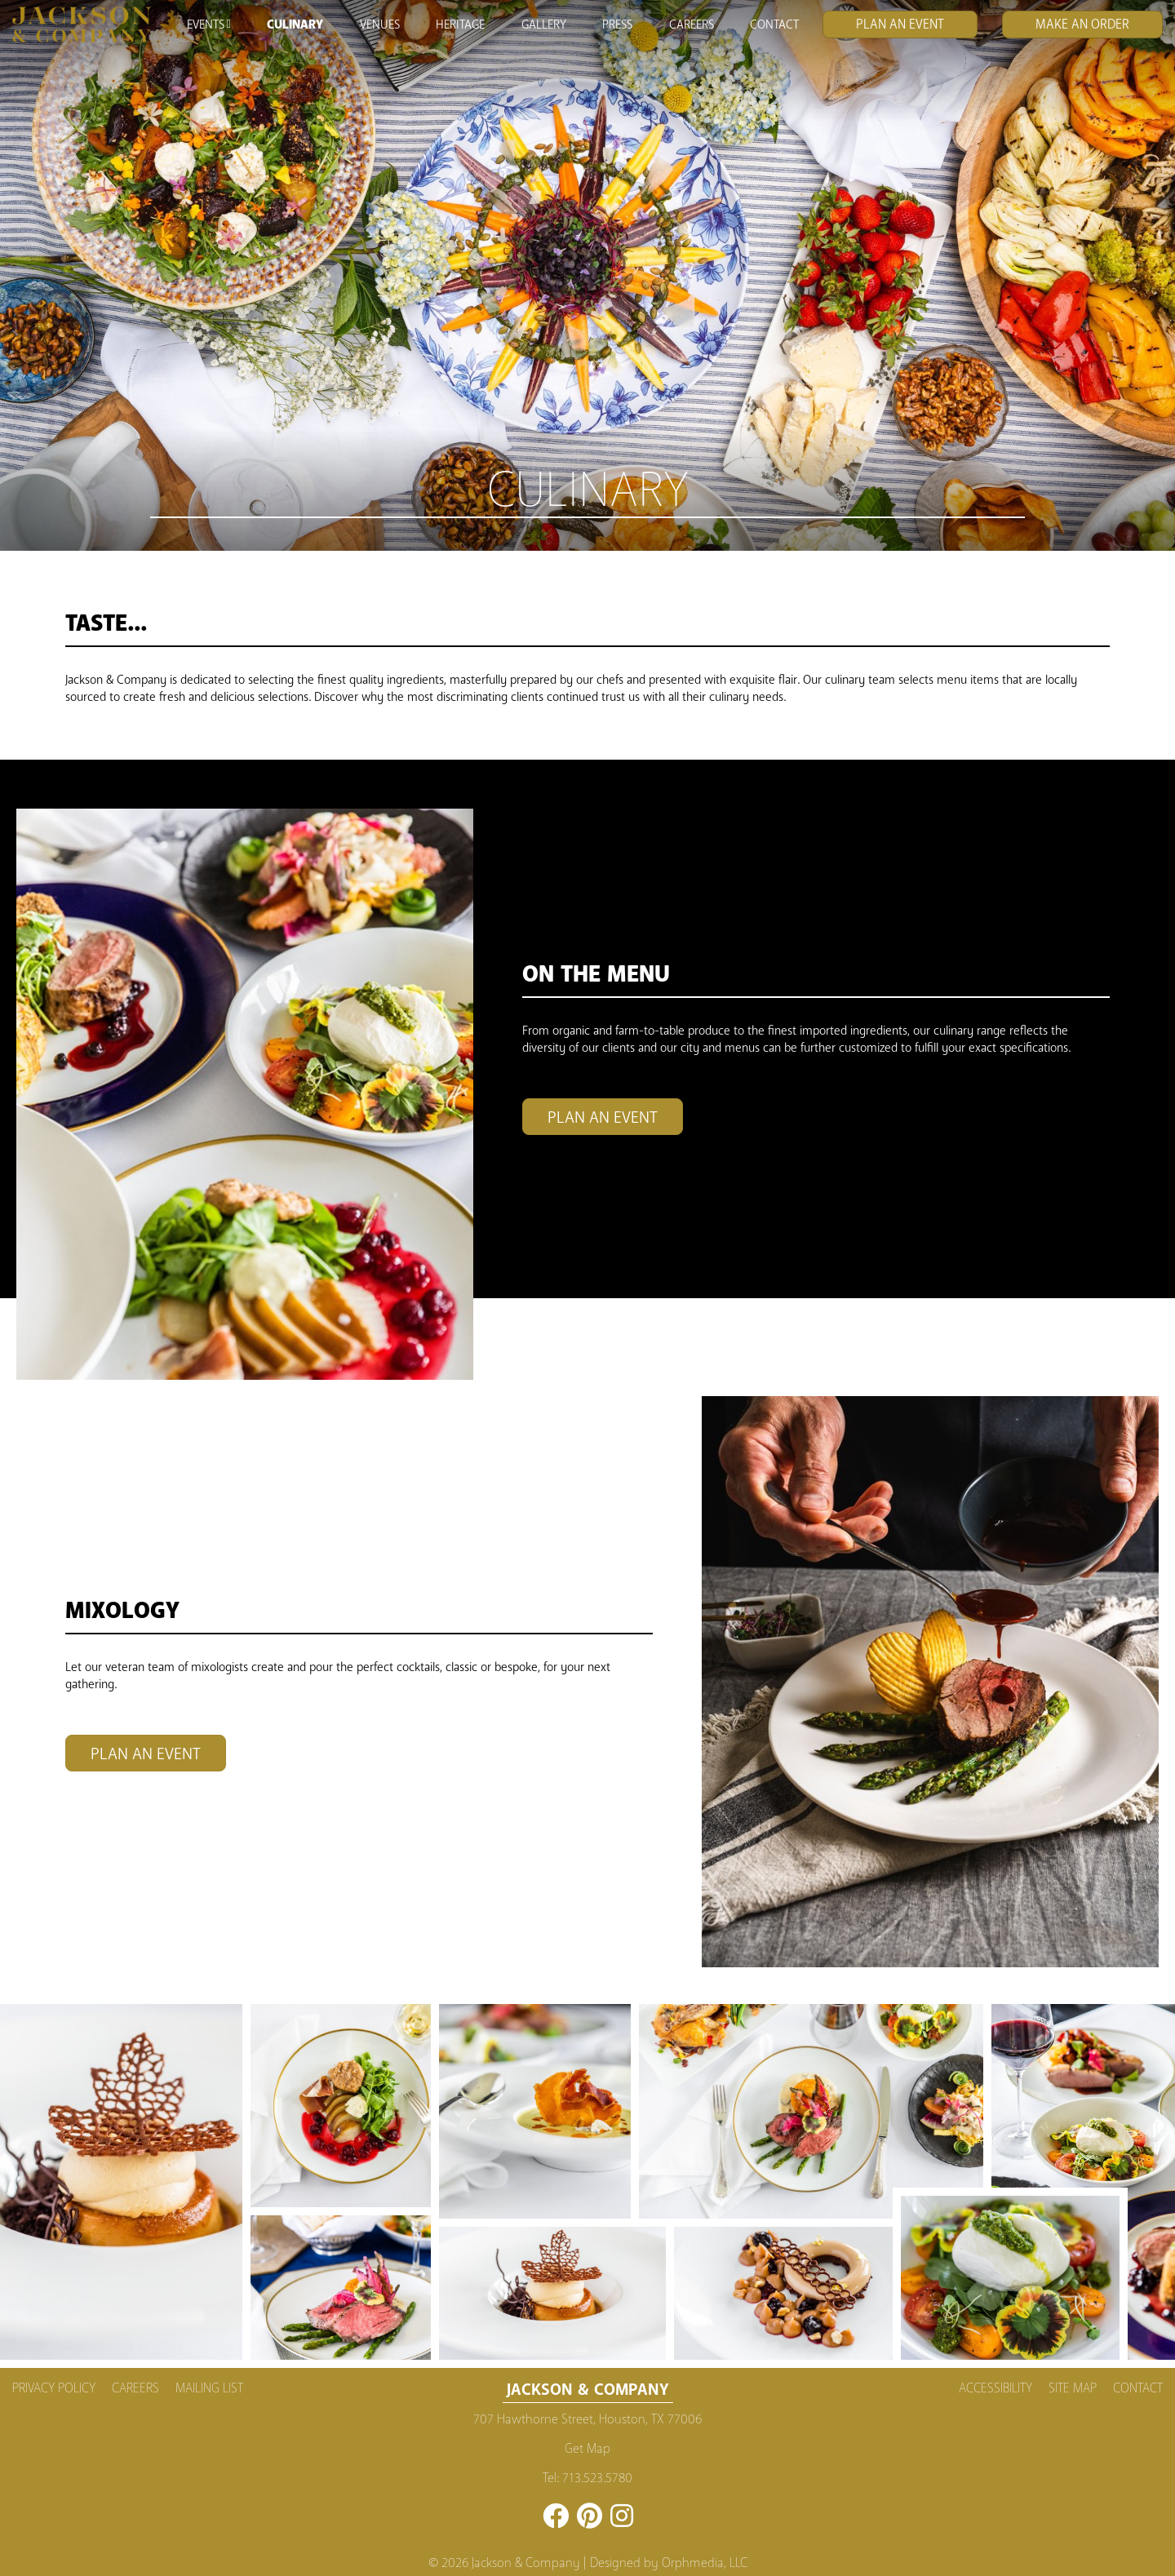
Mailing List (209, 2388)
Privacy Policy (53, 2388)
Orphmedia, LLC (704, 2563)
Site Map (1073, 2388)
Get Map (587, 2449)
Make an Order (1082, 24)
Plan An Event (900, 24)
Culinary (295, 24)
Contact (774, 24)
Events (208, 24)
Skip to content (60, 75)
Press (617, 24)
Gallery (543, 24)
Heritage (460, 24)
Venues (380, 24)
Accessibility (995, 2388)
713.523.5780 (597, 2478)
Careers (691, 24)
